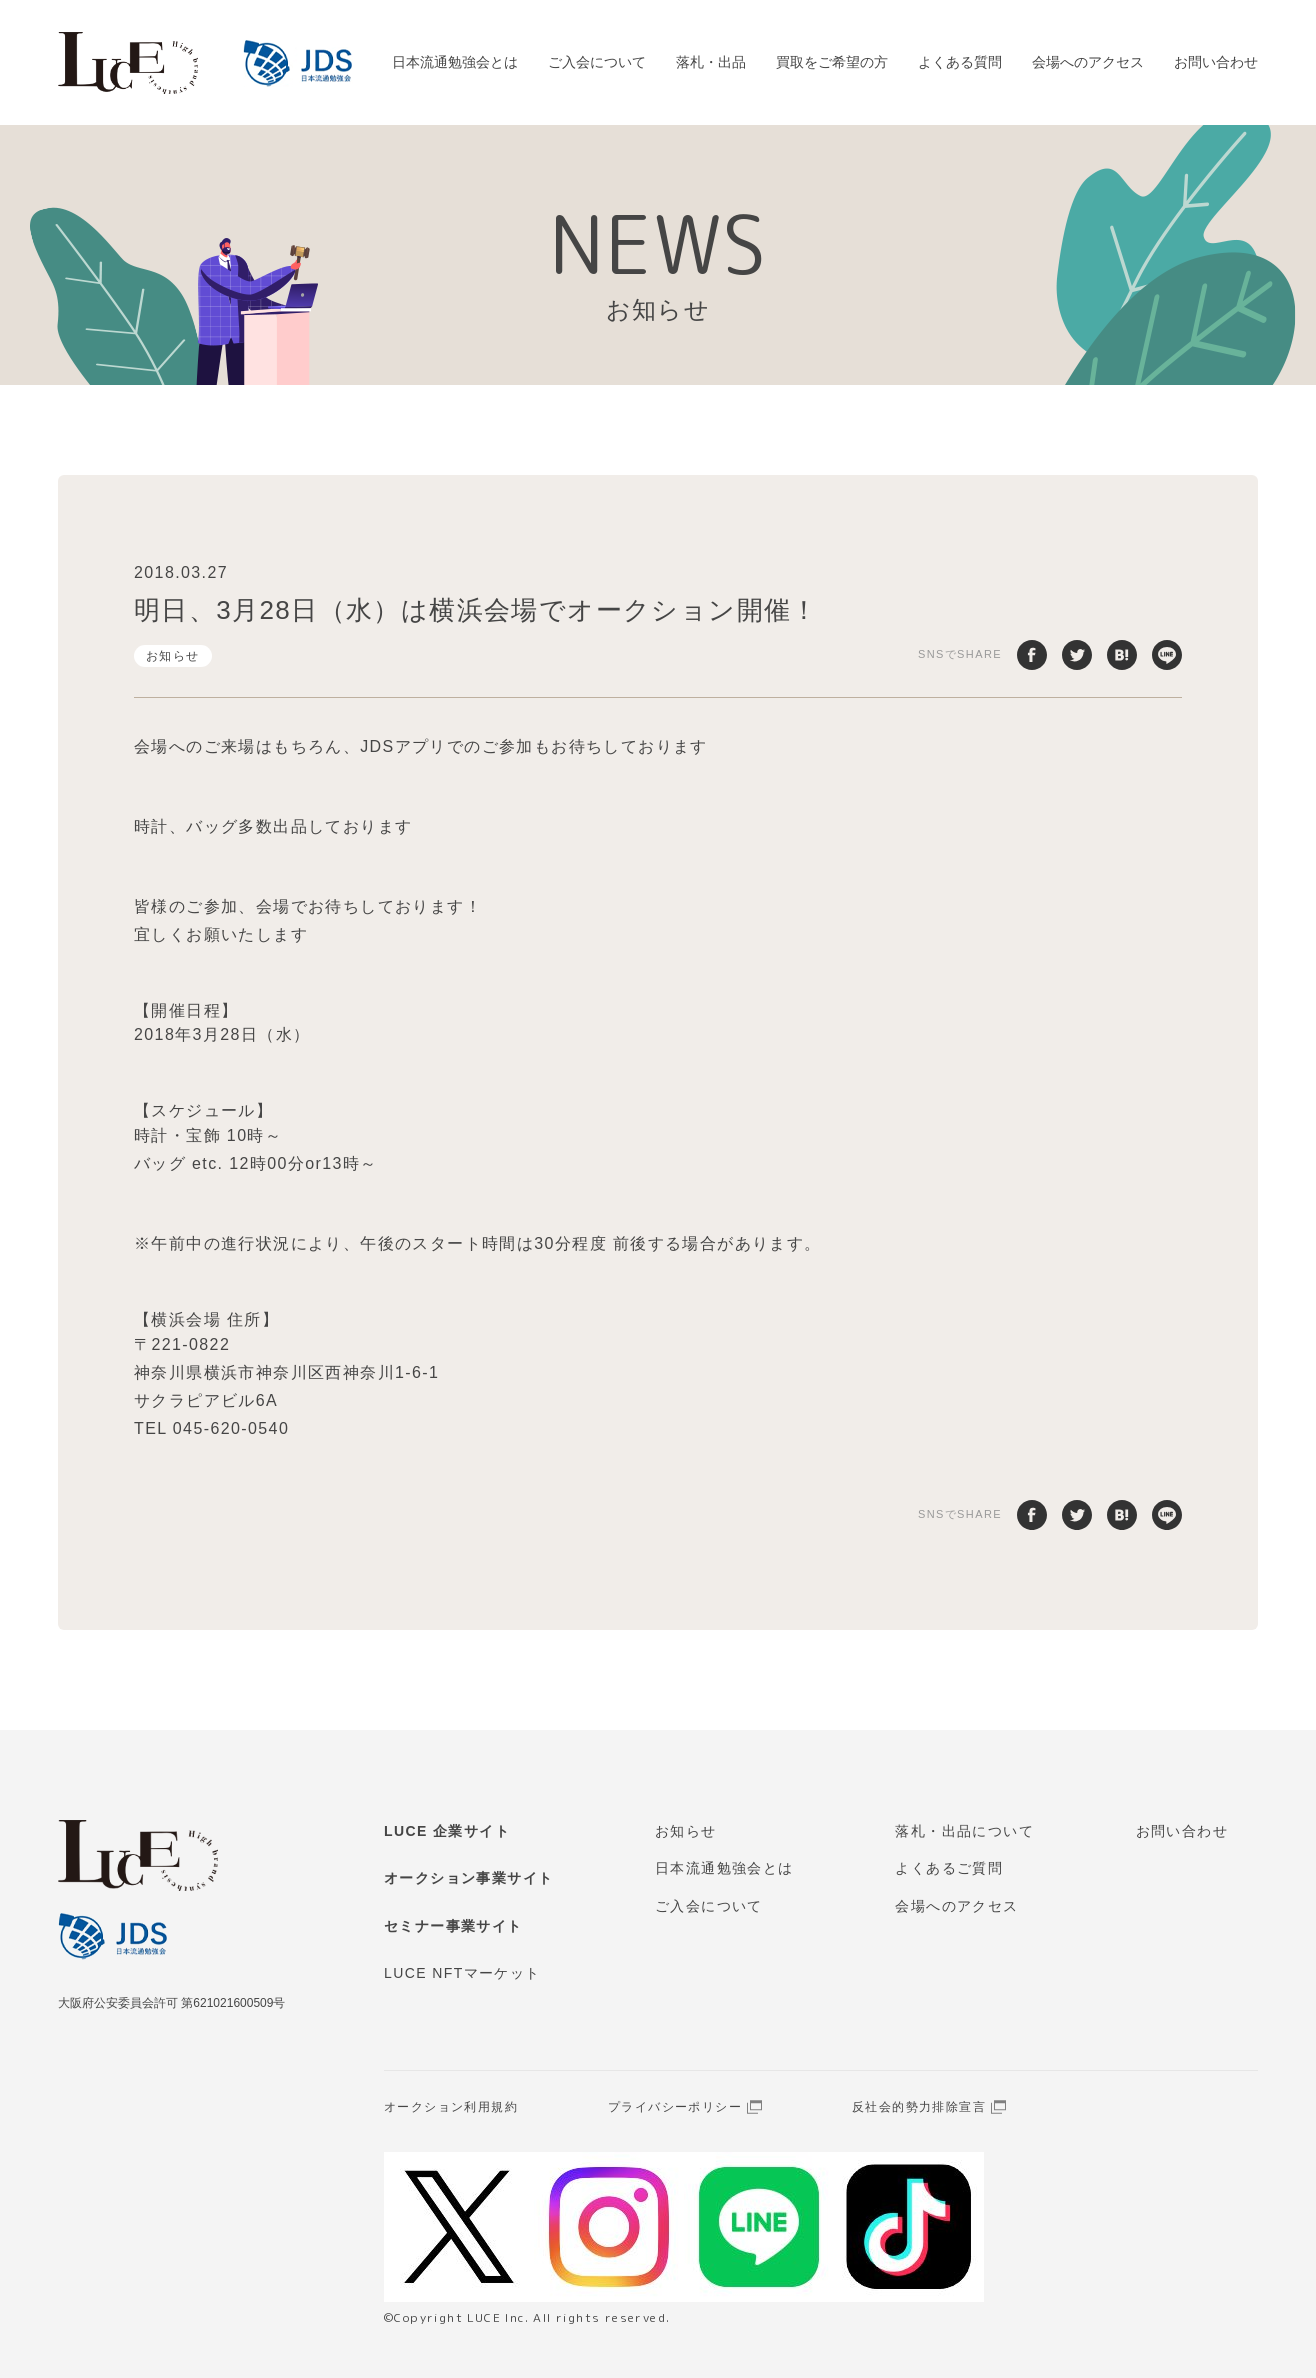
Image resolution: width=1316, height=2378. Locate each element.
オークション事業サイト (468, 1878)
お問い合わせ (1216, 62)
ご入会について (597, 62)
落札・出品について (964, 1831)
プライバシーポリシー (675, 2107)
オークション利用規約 (451, 2107)
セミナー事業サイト (453, 1926)
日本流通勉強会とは (455, 62)
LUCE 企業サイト (447, 1831)
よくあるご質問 (949, 1868)
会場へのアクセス (1088, 62)
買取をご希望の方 (832, 62)
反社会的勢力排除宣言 (919, 2107)
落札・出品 (711, 62)
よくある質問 (960, 62)
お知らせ (173, 656)
